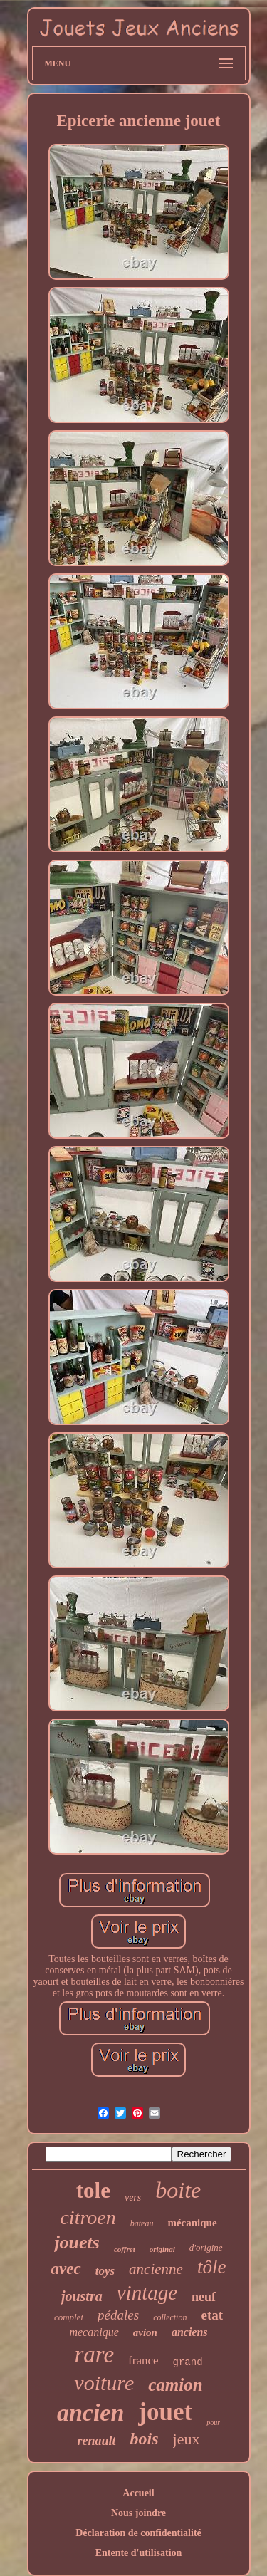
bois (144, 2438)
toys (105, 2271)
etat (212, 2315)
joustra (82, 2296)
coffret (124, 2249)
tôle (211, 2267)
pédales (118, 2315)
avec (66, 2269)
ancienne (156, 2269)
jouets (77, 2242)
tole (93, 2190)
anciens (190, 2332)
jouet (165, 2412)
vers (133, 2197)
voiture (104, 2382)
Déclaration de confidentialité (138, 2533)
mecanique (93, 2332)
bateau (142, 2223)
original (162, 2249)
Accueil (138, 2493)
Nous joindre (138, 2513)
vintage (147, 2292)
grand (188, 2362)
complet (68, 2317)
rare (94, 2354)
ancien (90, 2412)
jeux (186, 2439)
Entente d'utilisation (138, 2553)
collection (170, 2317)
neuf (204, 2297)
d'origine (206, 2247)
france (143, 2360)
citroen (87, 2217)
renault (97, 2441)
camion (175, 2384)
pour (213, 2422)
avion (145, 2332)
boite (178, 2190)
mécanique (191, 2222)
